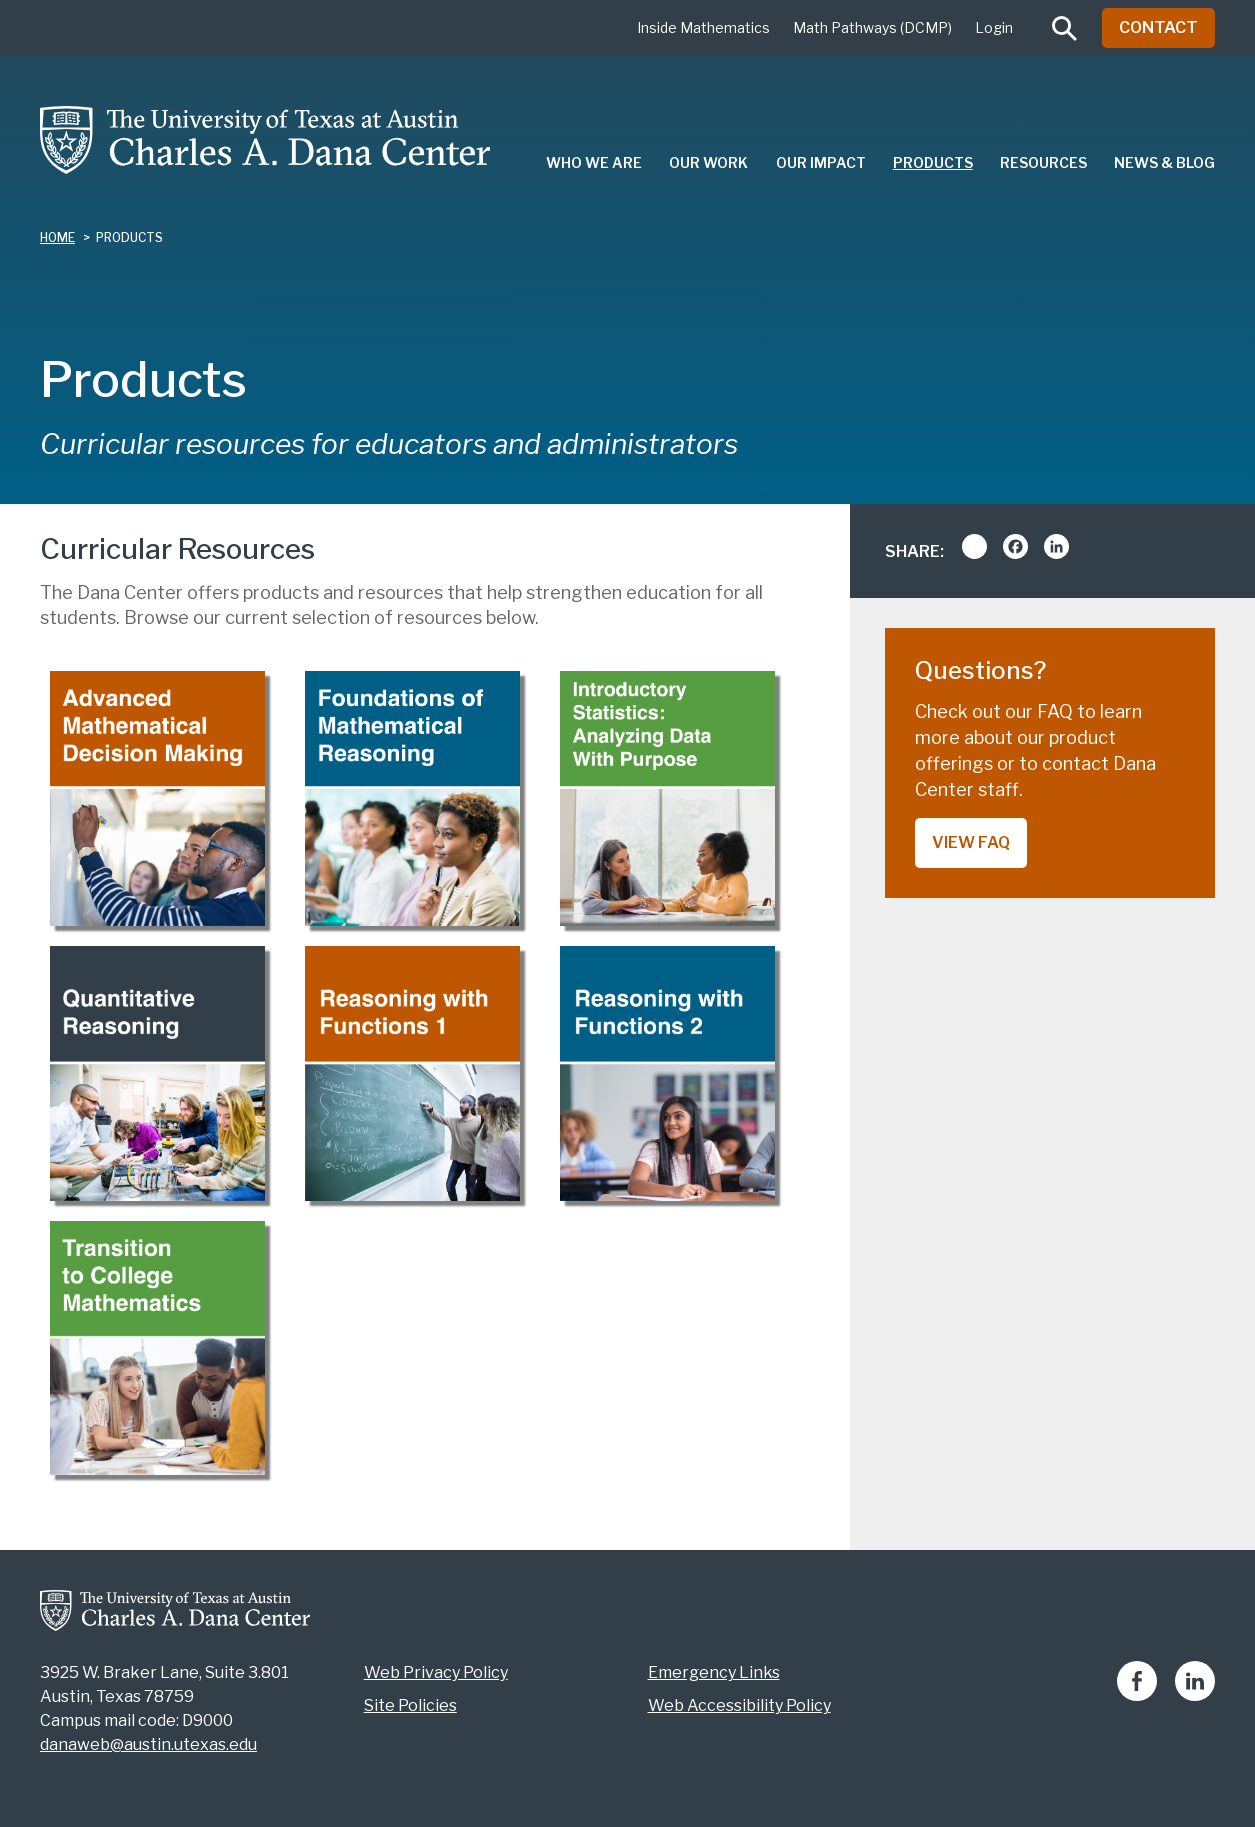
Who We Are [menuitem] (594, 162)
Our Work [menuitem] (708, 162)
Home (57, 237)
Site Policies (410, 1705)
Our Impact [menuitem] (821, 162)
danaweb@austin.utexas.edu (148, 1744)
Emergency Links (714, 1672)
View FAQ (971, 842)
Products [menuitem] (933, 162)
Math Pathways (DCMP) (872, 27)
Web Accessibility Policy (739, 1705)
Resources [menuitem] (1043, 162)
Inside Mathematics (703, 27)
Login (994, 27)
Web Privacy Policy (436, 1672)
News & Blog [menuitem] (1164, 162)
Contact (1158, 27)
